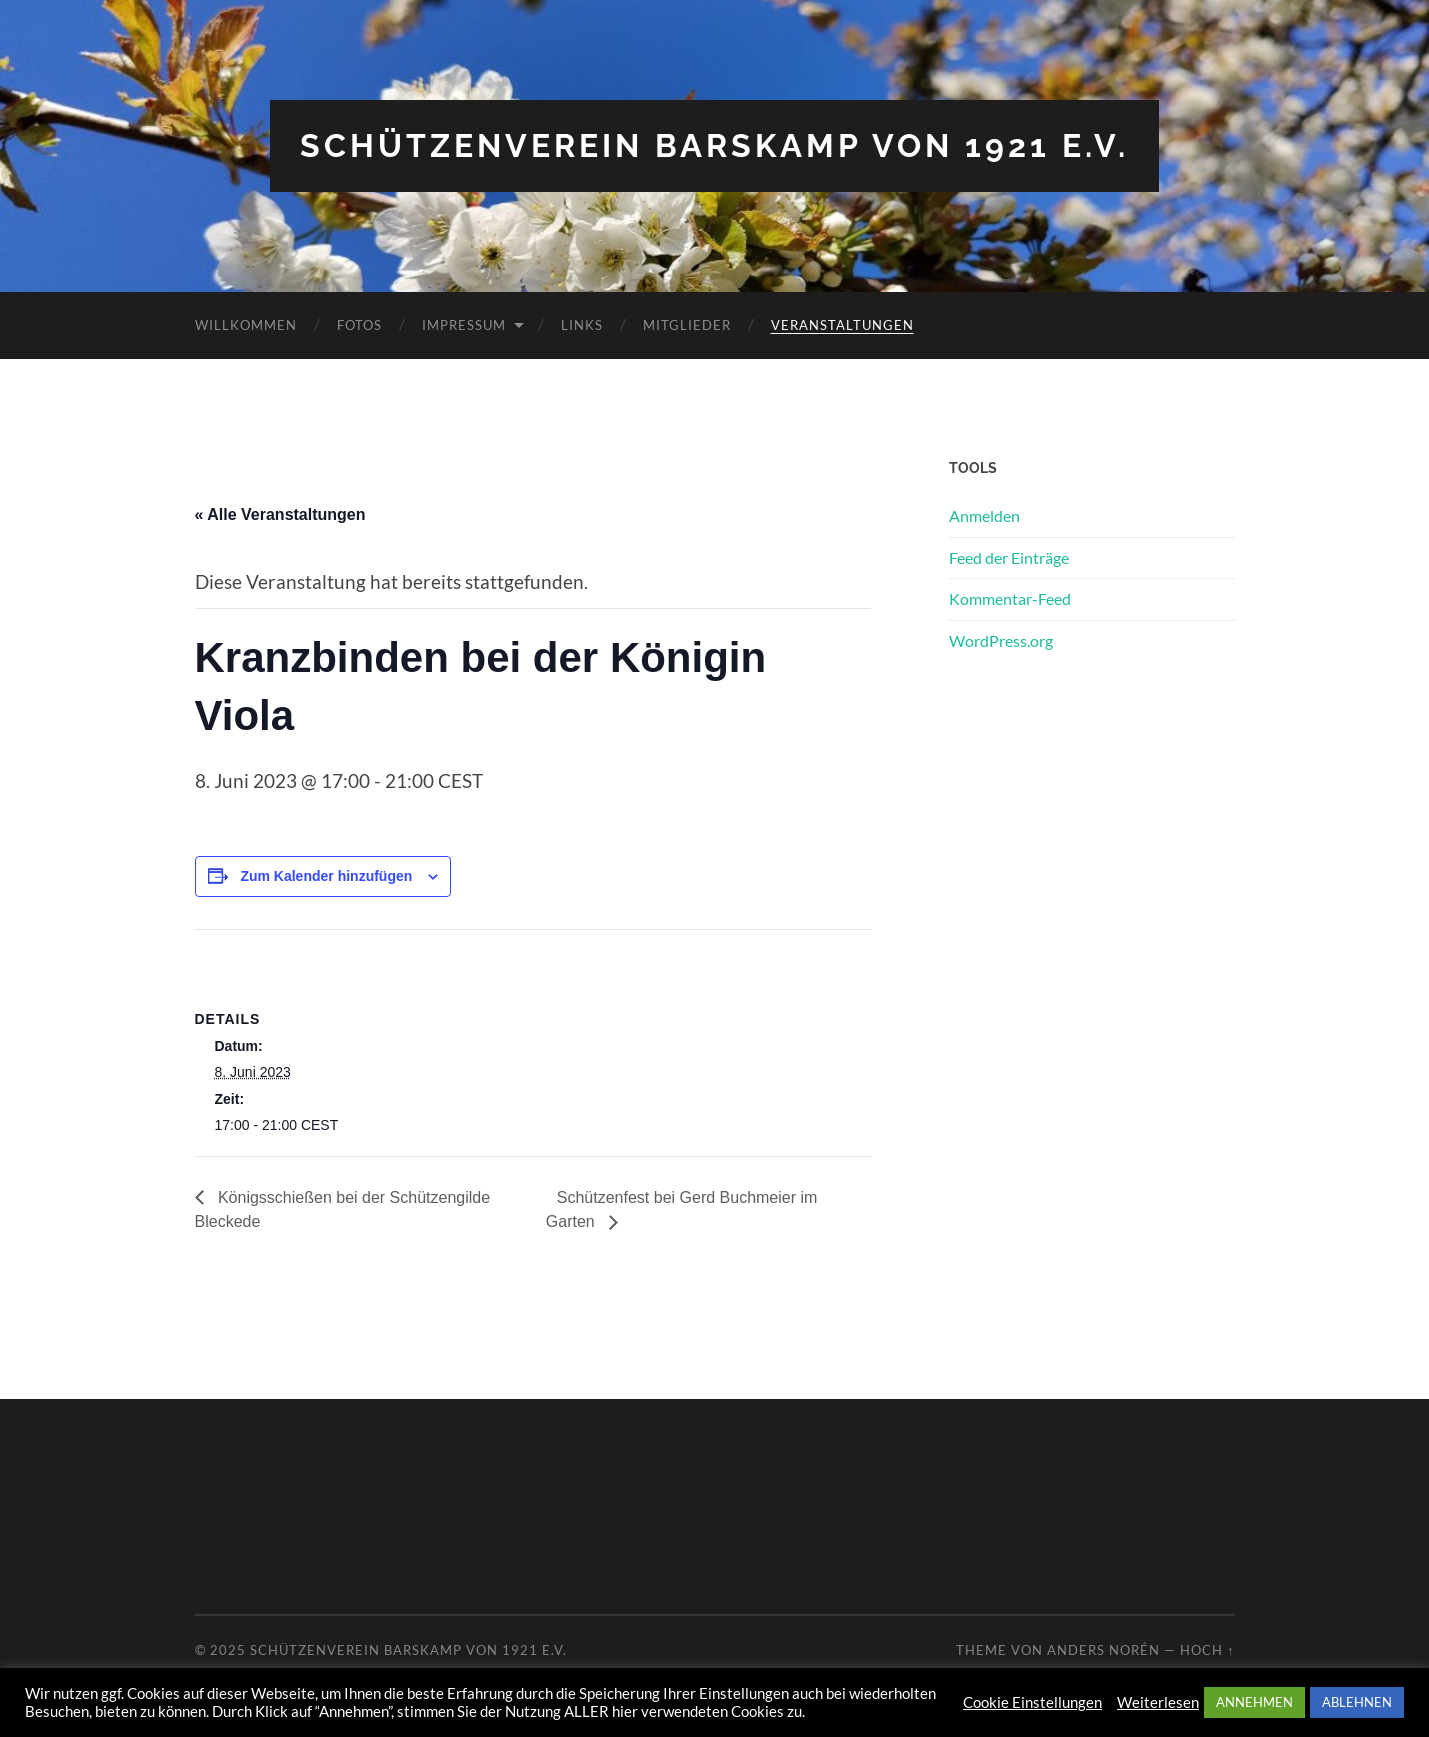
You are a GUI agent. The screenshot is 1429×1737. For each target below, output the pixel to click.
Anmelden (984, 515)
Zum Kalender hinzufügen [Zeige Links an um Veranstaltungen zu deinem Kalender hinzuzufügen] (326, 876)
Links (582, 325)
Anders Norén (1103, 1650)
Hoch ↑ (1207, 1650)
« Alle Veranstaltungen (280, 514)
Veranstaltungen (842, 325)
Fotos (359, 325)
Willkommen (246, 325)
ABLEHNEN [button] (1357, 1702)
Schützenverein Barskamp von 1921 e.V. (714, 145)
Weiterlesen (1158, 1702)
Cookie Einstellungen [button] (1032, 1702)
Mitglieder (687, 325)
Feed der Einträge (1009, 557)
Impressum (464, 325)
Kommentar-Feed (1010, 598)
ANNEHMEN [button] (1254, 1702)
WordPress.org (1001, 640)
